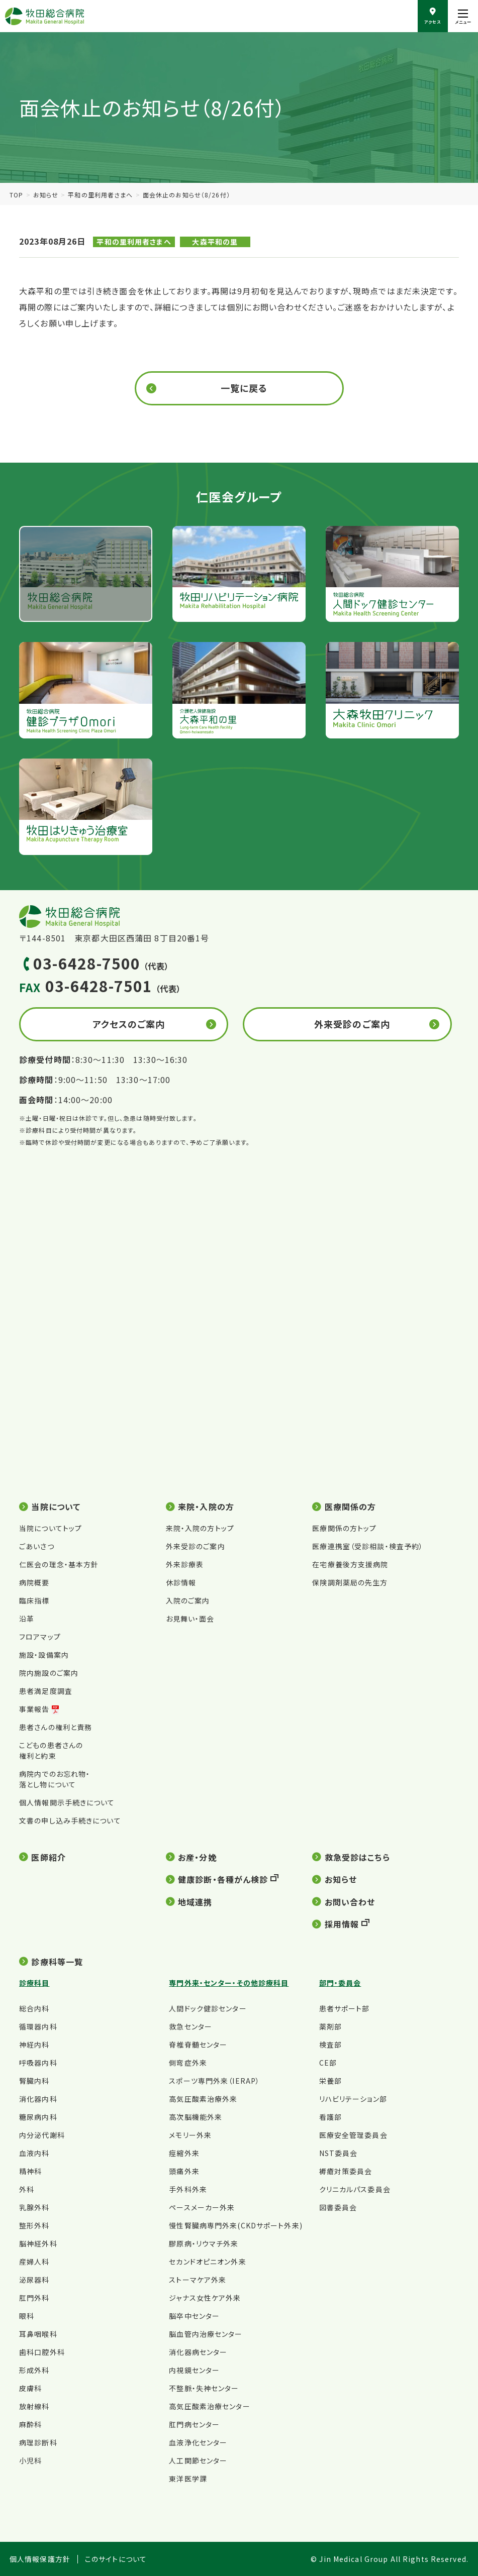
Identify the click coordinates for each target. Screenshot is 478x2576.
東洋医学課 (188, 2479)
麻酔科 (30, 2424)
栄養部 (330, 2081)
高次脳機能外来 (195, 2117)
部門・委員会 (340, 1983)
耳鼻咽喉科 (38, 2334)
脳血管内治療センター (205, 2334)
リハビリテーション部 (353, 2099)
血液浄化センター (198, 2442)
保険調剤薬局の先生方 (350, 1582)
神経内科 (34, 2045)
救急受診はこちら (357, 1857)
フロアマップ (40, 1637)
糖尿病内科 (38, 2117)
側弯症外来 (188, 2063)
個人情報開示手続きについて (67, 1802)
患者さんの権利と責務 (55, 1727)
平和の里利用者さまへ (100, 194)
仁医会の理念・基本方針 (59, 1564)
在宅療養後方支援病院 (350, 1564)
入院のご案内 (188, 1600)
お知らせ (45, 194)
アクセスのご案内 (128, 1023)
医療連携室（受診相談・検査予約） (367, 1546)
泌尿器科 (34, 2280)
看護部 (330, 2117)
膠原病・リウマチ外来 (203, 2243)
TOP (16, 194)
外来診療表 (185, 1564)
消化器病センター (198, 2352)
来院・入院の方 (206, 1506)
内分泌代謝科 (42, 2135)
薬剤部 (330, 2026)
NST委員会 (338, 2153)
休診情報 (181, 1582)
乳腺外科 (34, 2207)
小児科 (30, 2460)
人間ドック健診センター (207, 2008)
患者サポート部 (344, 2008)
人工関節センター (198, 2460)
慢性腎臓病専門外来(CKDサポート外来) (235, 2225)
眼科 (26, 2316)
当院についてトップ (50, 1528)
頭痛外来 (184, 2171)
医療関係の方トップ (344, 1528)
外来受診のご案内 (352, 1023)
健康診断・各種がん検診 (223, 1879)
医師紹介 (48, 1857)
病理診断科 (38, 2442)
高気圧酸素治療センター (209, 2406)
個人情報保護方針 (40, 2559)
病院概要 (34, 1582)
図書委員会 (338, 2207)
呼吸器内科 (38, 2063)
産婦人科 (34, 2262)
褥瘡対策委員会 (345, 2171)
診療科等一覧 (57, 1962)
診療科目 (34, 1983)
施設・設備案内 (44, 1655)
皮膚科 (30, 2388)
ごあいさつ (36, 1546)
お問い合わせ (350, 1902)
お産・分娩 (197, 1857)
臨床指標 (34, 1600)
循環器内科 (38, 2026)
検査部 (330, 2045)
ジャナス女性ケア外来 (205, 2298)
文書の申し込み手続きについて (70, 1820)
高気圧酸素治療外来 (203, 2099)
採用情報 (342, 1924)
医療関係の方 (350, 1506)
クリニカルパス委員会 (355, 2189)
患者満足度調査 (45, 1691)
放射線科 (34, 2406)
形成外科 (34, 2370)
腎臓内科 (34, 2081)
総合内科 (34, 2008)
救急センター (190, 2026)
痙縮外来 (184, 2153)
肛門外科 (34, 2298)
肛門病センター (194, 2424)
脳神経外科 (38, 2243)
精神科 (30, 2171)
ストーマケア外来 (197, 2280)
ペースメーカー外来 (202, 2207)
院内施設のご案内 (48, 1673)
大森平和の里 (215, 242)
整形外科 (34, 2225)
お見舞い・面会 (190, 1619)
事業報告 (34, 1709)
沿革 (26, 1619)
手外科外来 (188, 2189)
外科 (26, 2189)
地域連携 (195, 1902)
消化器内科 (38, 2099)
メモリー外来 (190, 2135)
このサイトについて (116, 2559)
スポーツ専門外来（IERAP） (214, 2081)
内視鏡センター (194, 2370)
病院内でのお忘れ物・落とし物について (54, 1779)
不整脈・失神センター (204, 2388)
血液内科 (34, 2153)
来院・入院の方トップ (200, 1528)
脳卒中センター (194, 2316)
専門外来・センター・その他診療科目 (229, 1983)
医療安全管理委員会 (353, 2135)
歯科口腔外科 (42, 2352)
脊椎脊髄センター (198, 2045)
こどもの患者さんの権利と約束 (51, 1750)
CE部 (328, 2063)
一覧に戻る (244, 387)
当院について (55, 1506)
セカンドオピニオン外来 (207, 2262)
